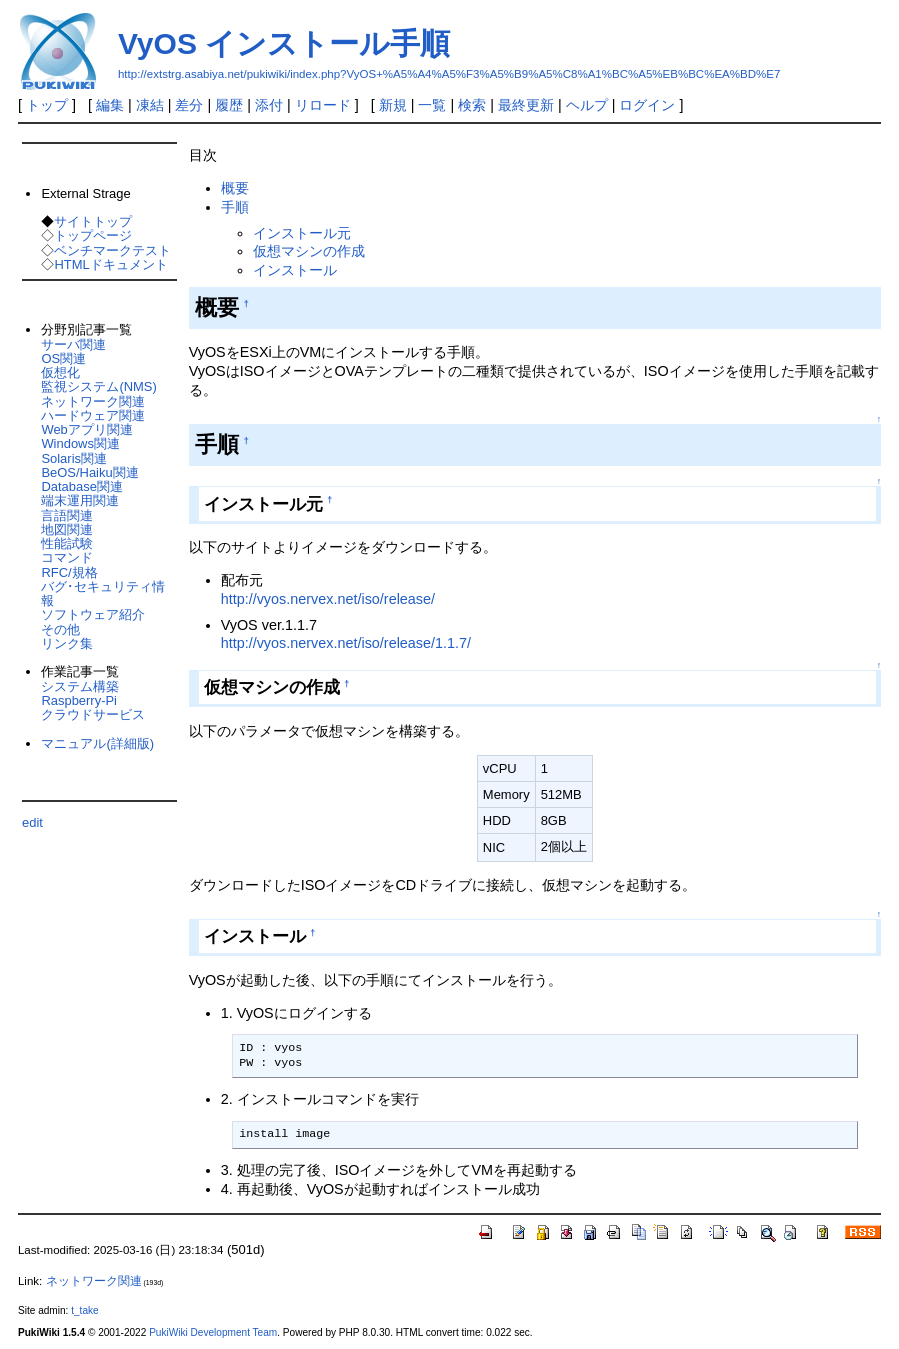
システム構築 (80, 686)
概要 (235, 188)
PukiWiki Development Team (213, 1332)
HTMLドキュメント (110, 264)
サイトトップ (93, 221)
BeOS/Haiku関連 (89, 472)
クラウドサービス (93, 714)
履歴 (229, 105)
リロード (323, 105)
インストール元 (302, 233)
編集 (110, 105)
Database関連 (81, 486)
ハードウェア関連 (93, 415)
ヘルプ (587, 105)
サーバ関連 (73, 344)
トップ (47, 105)
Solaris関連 (74, 458)
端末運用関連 (80, 500)
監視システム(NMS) (98, 386)
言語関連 (67, 515)
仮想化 (60, 372)
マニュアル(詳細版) (97, 743)
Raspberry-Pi (79, 700)
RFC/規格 (69, 572)
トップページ (93, 235)
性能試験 (67, 543)
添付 (269, 105)
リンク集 (67, 643)
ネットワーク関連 (93, 401)
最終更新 (526, 105)
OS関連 (63, 358)
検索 (472, 105)
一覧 (432, 105)
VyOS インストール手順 (284, 43)
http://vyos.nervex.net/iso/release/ (328, 599)
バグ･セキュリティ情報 (103, 593)
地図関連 (67, 529)
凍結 (150, 105)
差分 (189, 105)
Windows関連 (80, 443)
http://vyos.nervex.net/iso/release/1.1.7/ (346, 643)
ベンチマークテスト (112, 250)
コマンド (67, 557)
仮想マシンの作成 (309, 251)
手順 (235, 207)
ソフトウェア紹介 (93, 614)
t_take (84, 1310)
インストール (295, 270)
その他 (60, 629)
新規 (393, 105)
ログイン (647, 105)
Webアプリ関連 (86, 429)
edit (32, 822)
